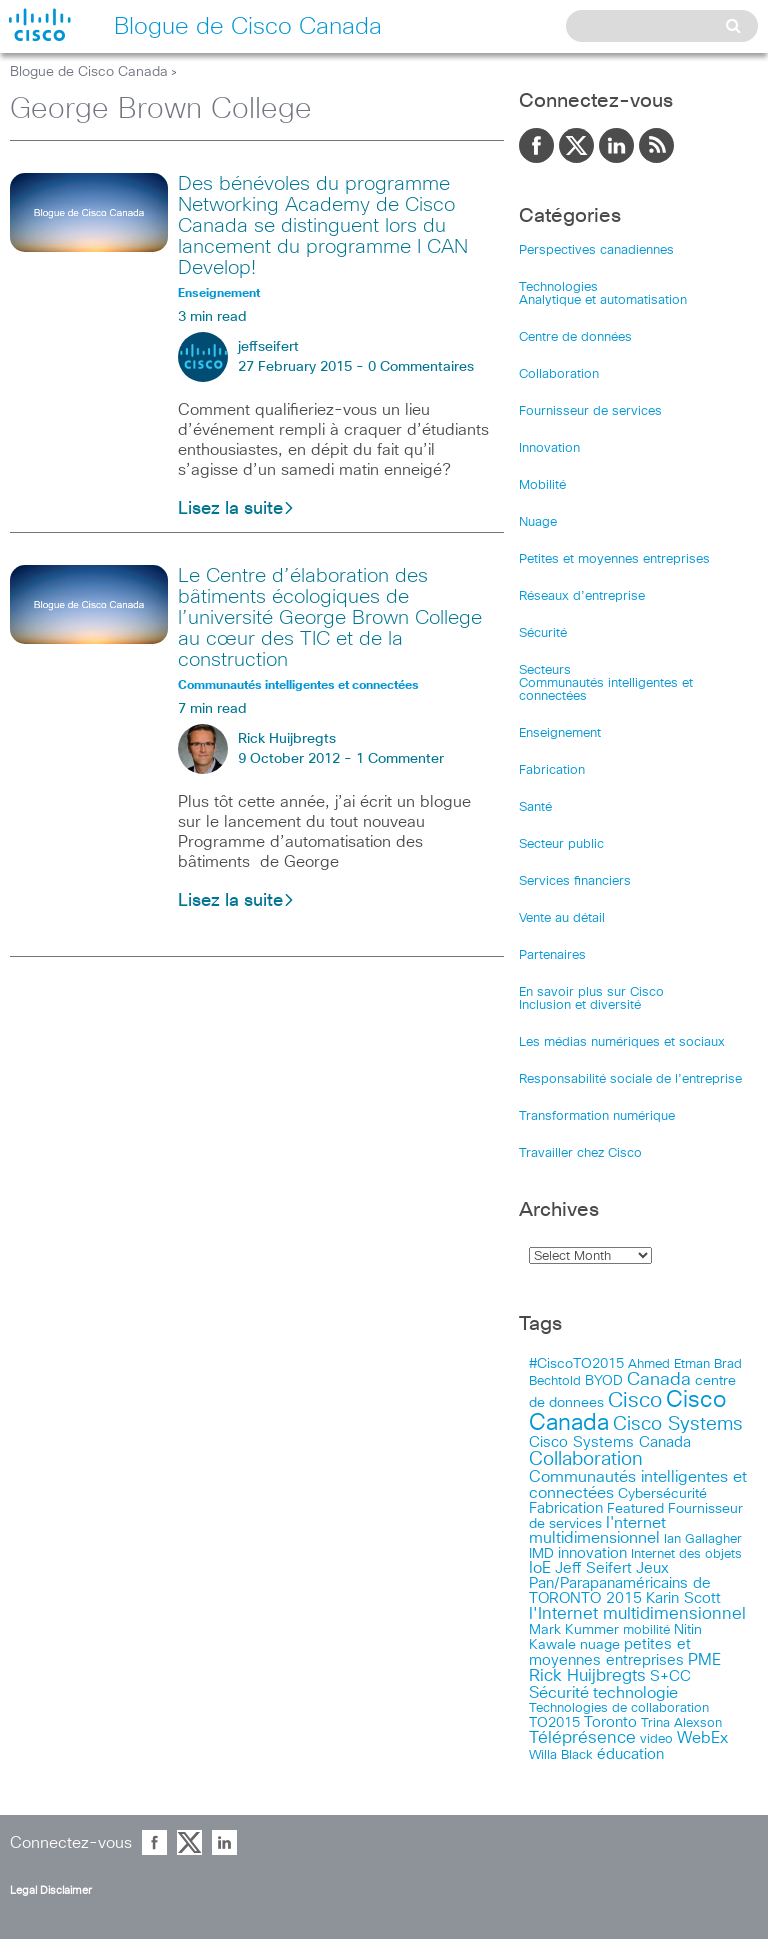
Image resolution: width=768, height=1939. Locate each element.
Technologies (558, 287)
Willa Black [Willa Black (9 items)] (561, 1755)
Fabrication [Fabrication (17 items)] (566, 1508)
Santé (535, 807)
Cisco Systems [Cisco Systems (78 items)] (678, 1424)
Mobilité (542, 485)
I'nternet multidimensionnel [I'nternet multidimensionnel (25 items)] (597, 1531)
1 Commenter (400, 759)
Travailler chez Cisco (580, 1153)
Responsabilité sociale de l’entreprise (630, 1079)
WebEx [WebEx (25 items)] (702, 1738)
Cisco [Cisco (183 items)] (635, 1400)
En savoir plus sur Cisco (591, 992)
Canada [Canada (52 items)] (659, 1380)
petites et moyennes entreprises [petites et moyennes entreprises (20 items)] (610, 1652)
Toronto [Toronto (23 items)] (610, 1722)
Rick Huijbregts (287, 739)
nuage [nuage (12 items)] (600, 1645)
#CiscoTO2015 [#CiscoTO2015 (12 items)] (576, 1364)
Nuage (538, 522)
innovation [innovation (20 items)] (592, 1553)
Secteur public (561, 844)
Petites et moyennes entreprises (614, 559)
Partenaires (552, 955)
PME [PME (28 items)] (704, 1660)
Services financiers (575, 881)
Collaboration (559, 374)
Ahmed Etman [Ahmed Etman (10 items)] (669, 1364)
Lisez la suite (236, 509)
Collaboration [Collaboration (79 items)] (586, 1459)
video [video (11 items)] (656, 1739)
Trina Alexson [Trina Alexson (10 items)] (681, 1723)
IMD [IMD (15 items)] (541, 1554)
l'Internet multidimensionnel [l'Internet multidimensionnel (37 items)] (637, 1614)
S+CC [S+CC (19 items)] (670, 1676)
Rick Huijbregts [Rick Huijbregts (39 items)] (587, 1676)
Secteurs (545, 670)
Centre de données (575, 337)
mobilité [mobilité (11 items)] (646, 1630)
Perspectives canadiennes (596, 250)
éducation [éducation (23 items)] (630, 1754)
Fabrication (552, 770)
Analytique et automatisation (603, 300)
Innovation (549, 448)
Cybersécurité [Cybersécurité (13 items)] (662, 1494)
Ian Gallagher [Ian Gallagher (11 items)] (703, 1539)
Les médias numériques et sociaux (622, 1042)
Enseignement (560, 733)
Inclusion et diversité (580, 1005)
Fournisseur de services (590, 411)
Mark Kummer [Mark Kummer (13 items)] (574, 1630)
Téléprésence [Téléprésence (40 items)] (582, 1738)
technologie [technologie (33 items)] (635, 1693)
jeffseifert (268, 347)
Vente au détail (562, 918)
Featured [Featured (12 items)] (635, 1509)
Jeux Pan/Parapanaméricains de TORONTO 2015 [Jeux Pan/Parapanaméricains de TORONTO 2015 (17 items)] (620, 1583)
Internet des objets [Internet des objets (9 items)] (686, 1554)
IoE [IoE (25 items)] (540, 1568)
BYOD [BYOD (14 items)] (604, 1381)
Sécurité (543, 633)
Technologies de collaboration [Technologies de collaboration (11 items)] (619, 1708)
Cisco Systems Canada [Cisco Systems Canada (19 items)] (610, 1442)
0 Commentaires (421, 367)
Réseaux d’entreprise (582, 596)
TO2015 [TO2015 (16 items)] (554, 1723)
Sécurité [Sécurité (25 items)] (559, 1693)
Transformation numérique (597, 1116)
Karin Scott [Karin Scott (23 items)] (683, 1598)
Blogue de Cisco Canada (89, 72)
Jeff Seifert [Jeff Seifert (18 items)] (593, 1568)
